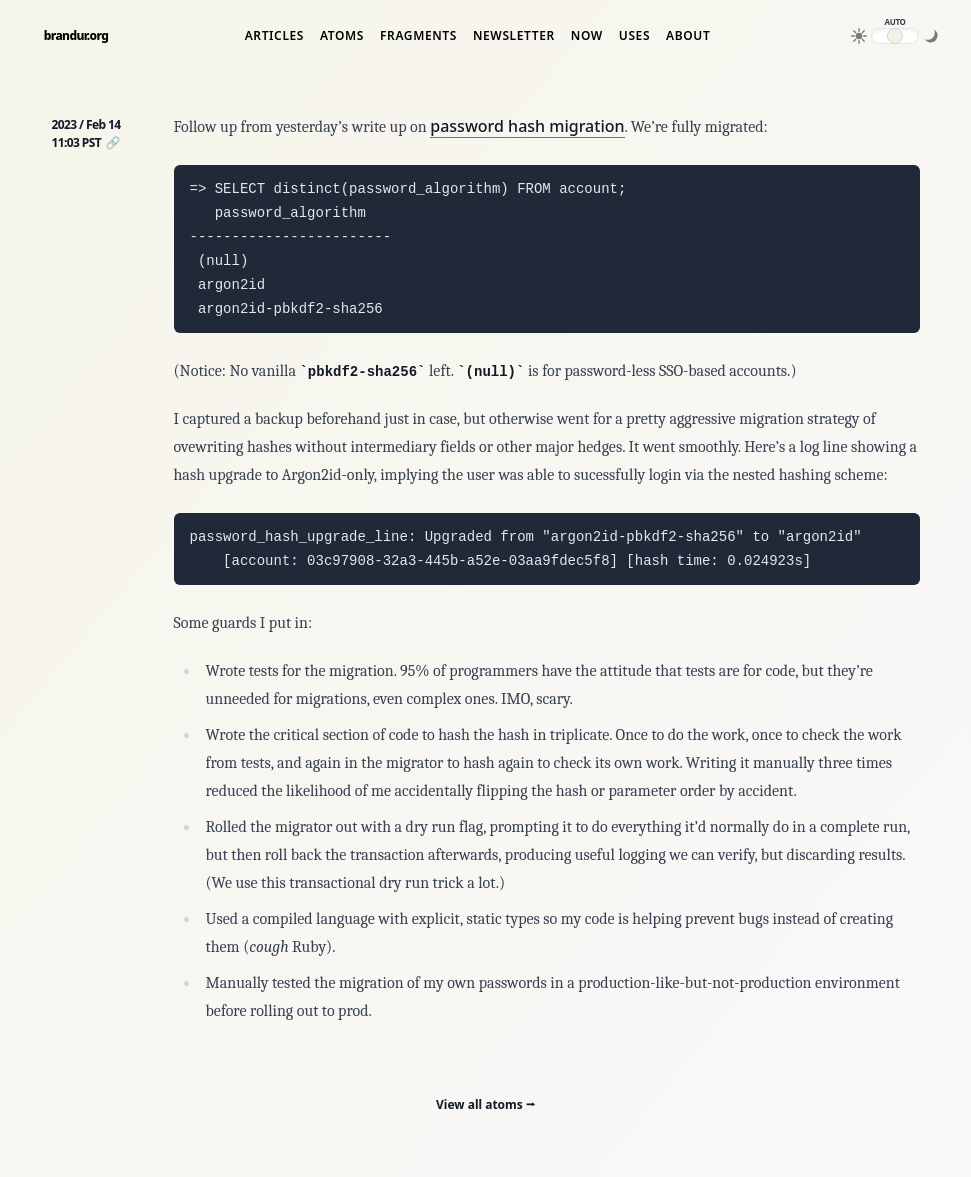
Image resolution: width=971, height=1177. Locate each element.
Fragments (418, 36)
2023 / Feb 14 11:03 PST (86, 133)
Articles (274, 36)
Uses (634, 36)
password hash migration (527, 126)
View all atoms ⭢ (485, 1104)
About (688, 36)
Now (587, 36)
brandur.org (76, 36)
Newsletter (514, 36)
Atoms (342, 36)
